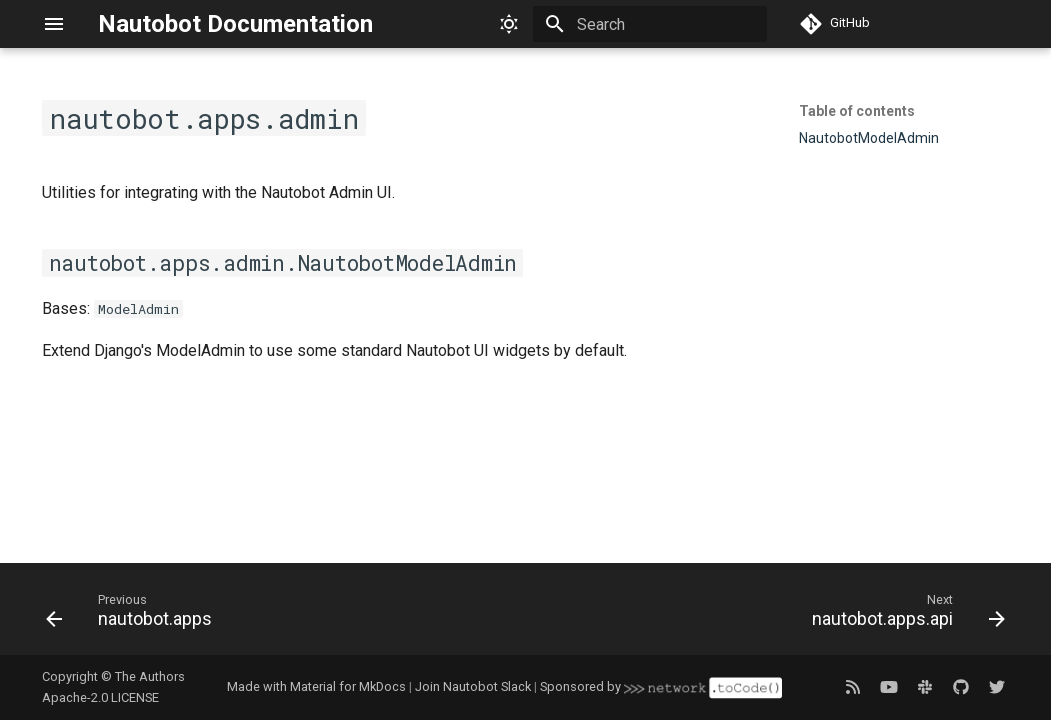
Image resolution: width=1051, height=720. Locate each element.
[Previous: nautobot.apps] (134, 615)
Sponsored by (661, 686)
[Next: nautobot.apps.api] (903, 615)
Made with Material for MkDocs (316, 686)
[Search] (650, 24)
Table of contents (857, 111)
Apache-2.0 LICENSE (100, 697)
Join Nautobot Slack (473, 686)
